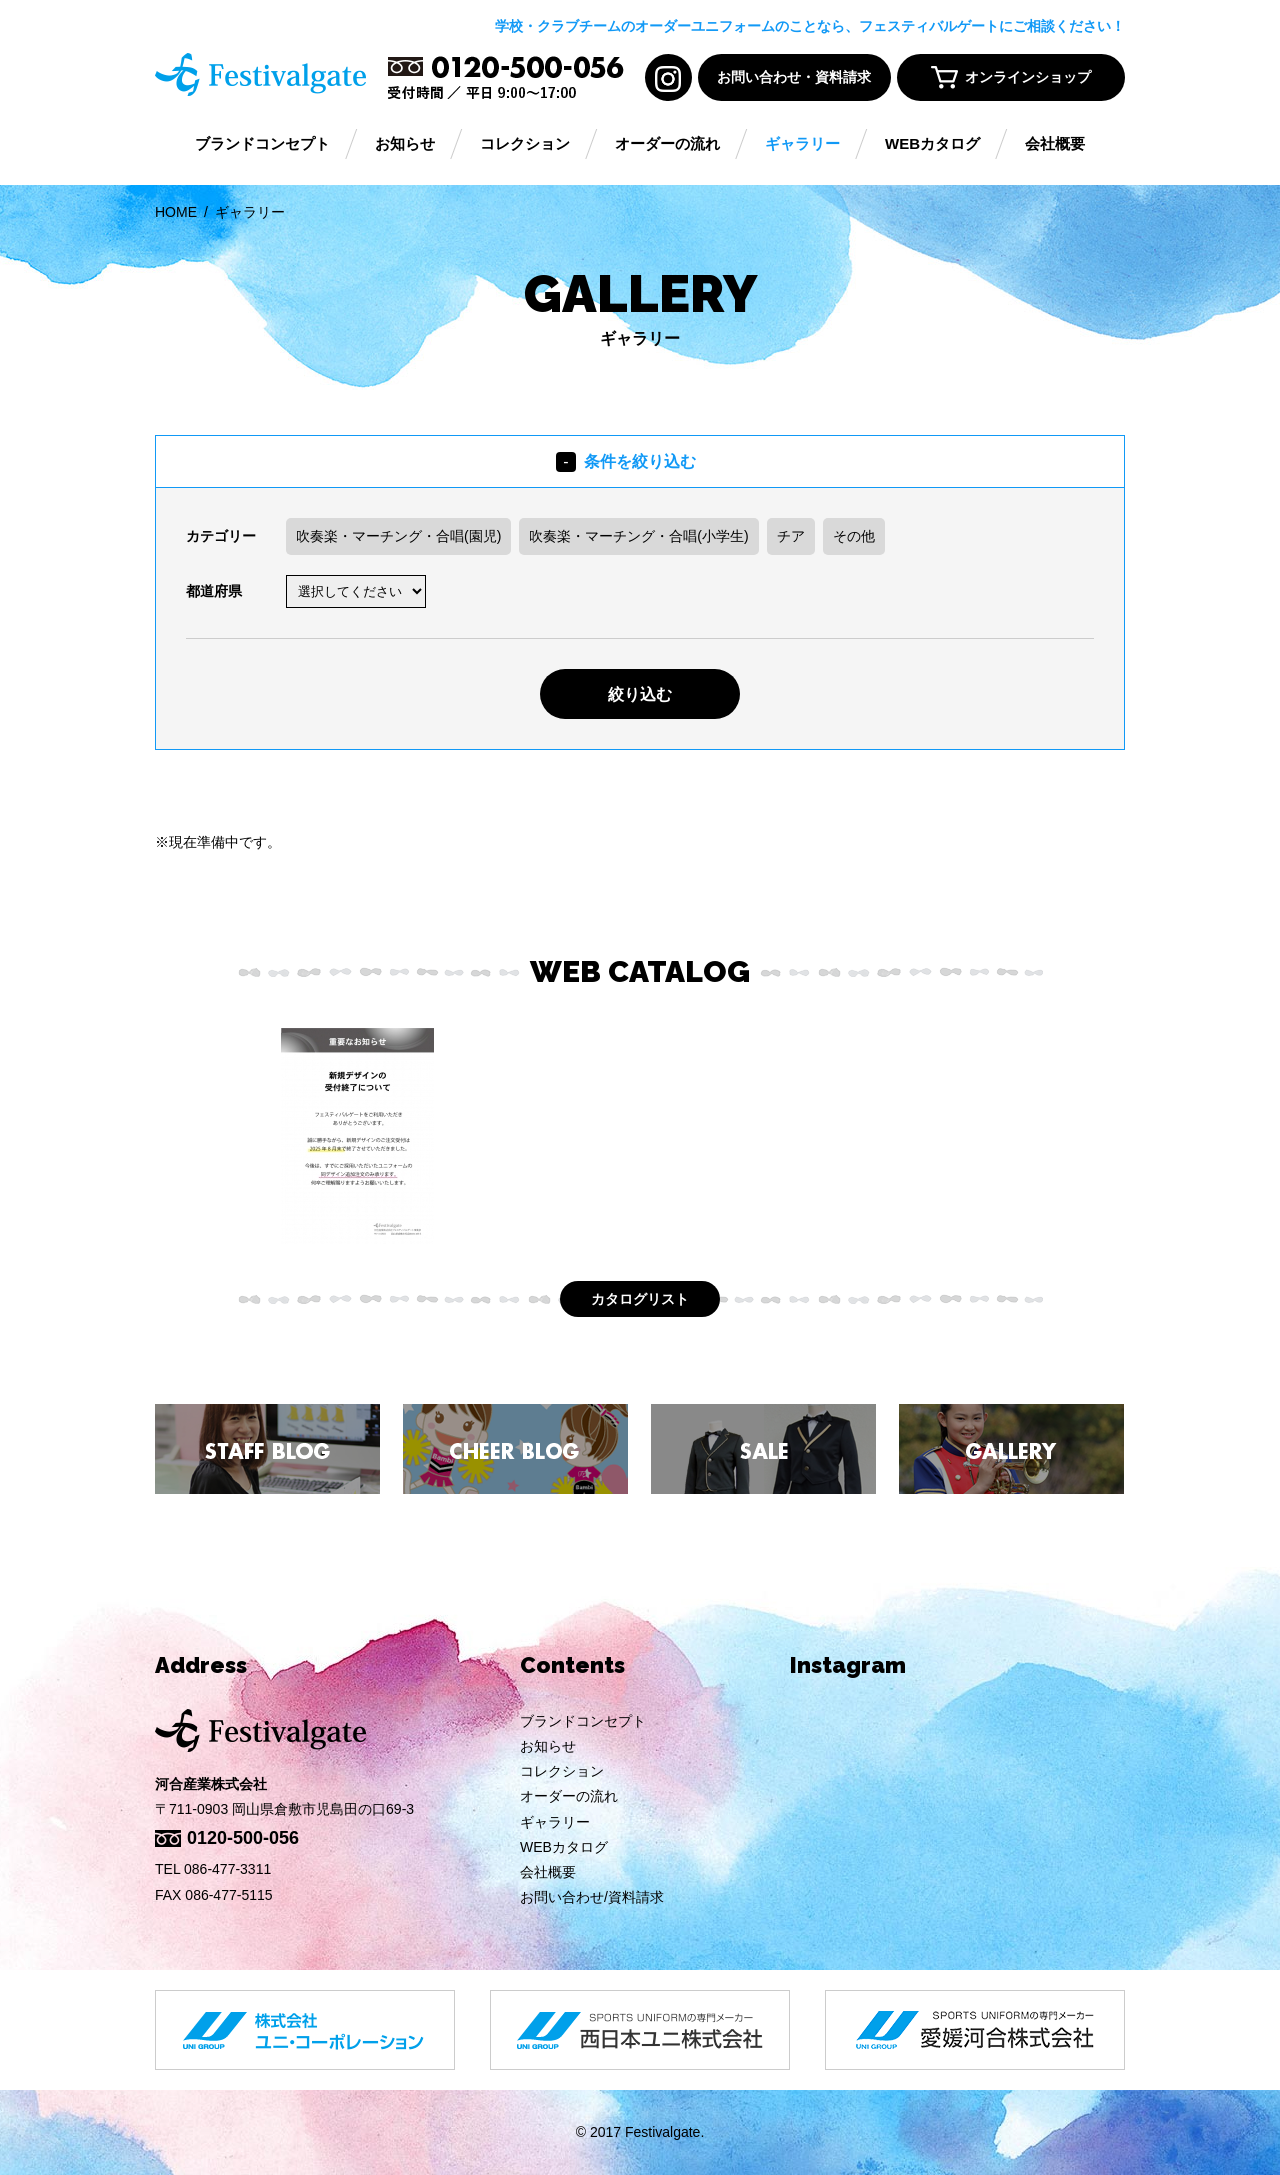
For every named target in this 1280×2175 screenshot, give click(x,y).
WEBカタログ (932, 144)
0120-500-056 (243, 1838)
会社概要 (1055, 144)
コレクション (525, 144)
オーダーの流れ (667, 144)
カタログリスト (640, 1299)
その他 (854, 536)
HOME (176, 212)
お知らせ (405, 144)
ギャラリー (802, 144)
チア (791, 536)
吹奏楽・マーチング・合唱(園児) (398, 536)
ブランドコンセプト (262, 144)
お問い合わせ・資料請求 (794, 77)
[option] (357, 1136)
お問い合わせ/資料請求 (592, 1897)
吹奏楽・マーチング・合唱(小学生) (638, 536)
